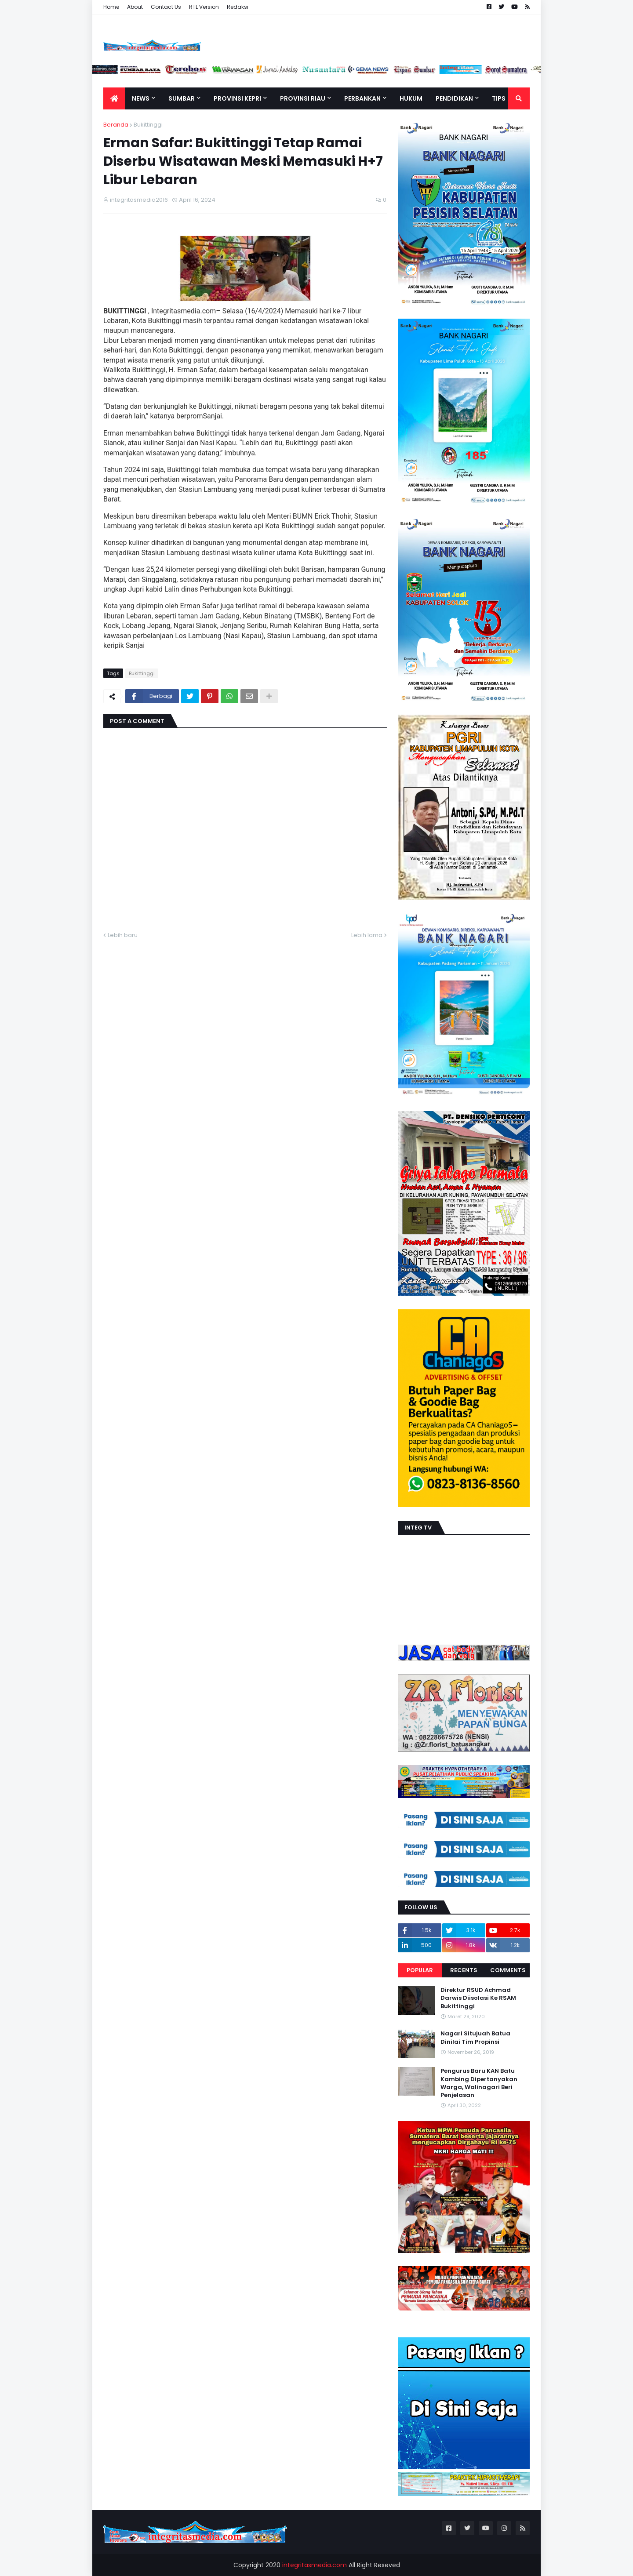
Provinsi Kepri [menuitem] (237, 98)
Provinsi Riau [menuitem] (302, 98)
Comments (508, 1970)
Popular (420, 1970)
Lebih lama (366, 935)
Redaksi (237, 7)
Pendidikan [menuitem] (454, 98)
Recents (463, 1970)
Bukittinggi (148, 124)
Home (111, 7)
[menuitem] (114, 98)
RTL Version (204, 7)
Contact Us (166, 7)
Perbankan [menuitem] (362, 98)
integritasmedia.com (314, 2565)
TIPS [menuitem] (499, 98)
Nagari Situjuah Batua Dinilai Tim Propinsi (475, 2038)
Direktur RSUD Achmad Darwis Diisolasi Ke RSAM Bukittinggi (478, 1998)
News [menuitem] (140, 98)
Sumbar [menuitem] (181, 98)
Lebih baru (123, 935)
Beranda (115, 124)
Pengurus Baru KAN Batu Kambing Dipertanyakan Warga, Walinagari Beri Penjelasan (478, 2083)
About (135, 7)
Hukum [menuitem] (411, 98)
